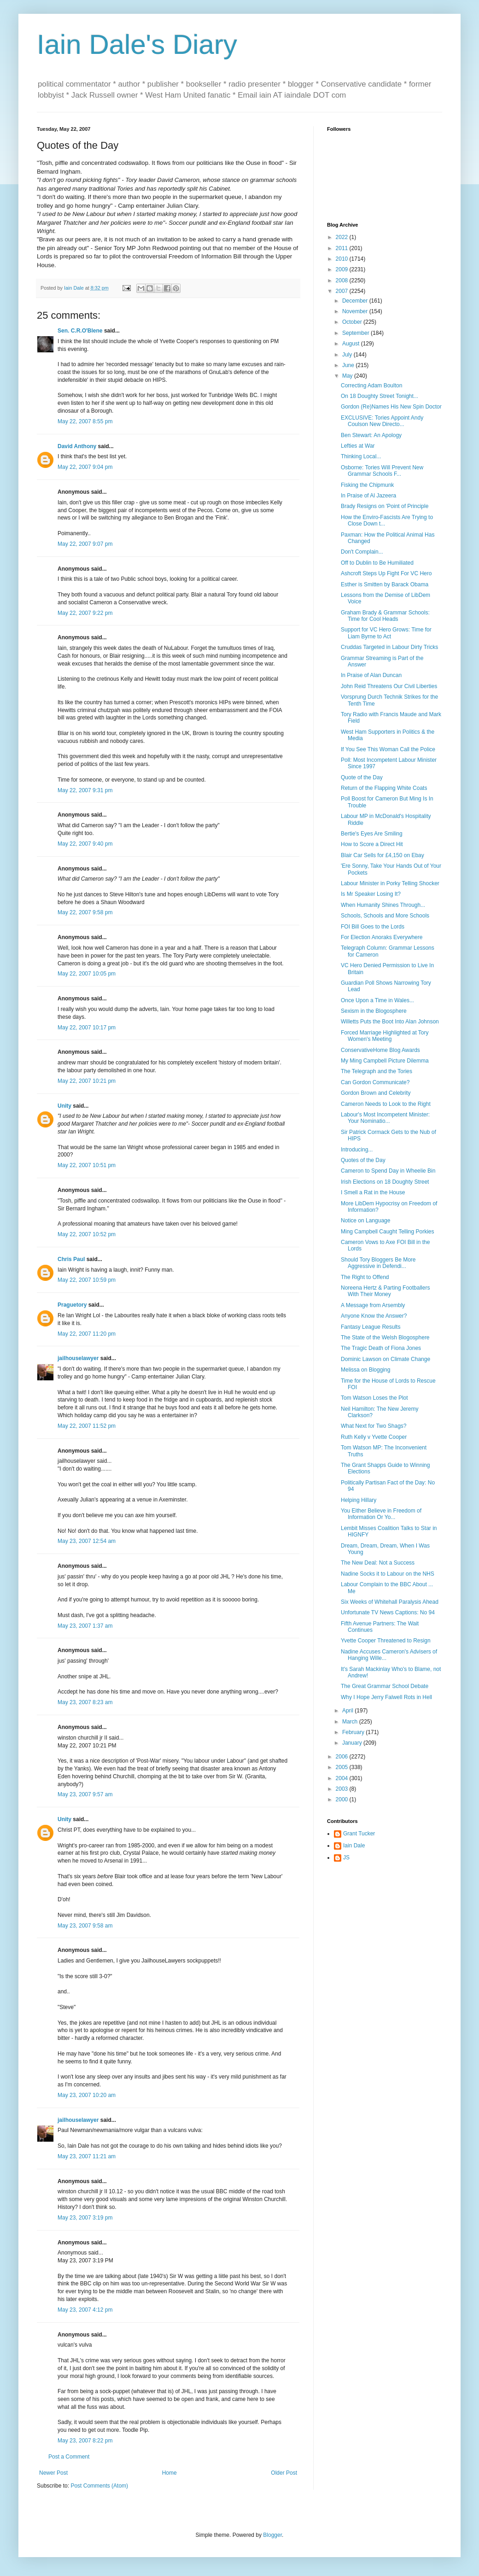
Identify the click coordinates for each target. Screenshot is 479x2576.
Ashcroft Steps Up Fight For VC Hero (386, 573)
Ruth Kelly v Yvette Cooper (374, 1437)
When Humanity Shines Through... (383, 905)
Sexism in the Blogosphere (374, 1011)
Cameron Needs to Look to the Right (386, 1104)
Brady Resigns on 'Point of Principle (384, 506)
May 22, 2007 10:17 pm (87, 1027)
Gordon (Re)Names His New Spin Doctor (391, 406)
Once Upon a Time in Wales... (377, 1000)
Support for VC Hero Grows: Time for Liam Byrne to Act (386, 632)
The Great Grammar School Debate (384, 1686)
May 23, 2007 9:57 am (85, 1794)
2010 (343, 259)
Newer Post (53, 2473)
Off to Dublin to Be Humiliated (377, 563)
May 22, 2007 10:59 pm (87, 1280)
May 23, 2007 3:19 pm (85, 2217)
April (348, 1710)
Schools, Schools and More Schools (385, 915)
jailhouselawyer (78, 1358)
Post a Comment (68, 2456)
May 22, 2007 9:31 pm (85, 790)
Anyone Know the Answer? (374, 1316)
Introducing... (357, 1149)
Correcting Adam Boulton (371, 385)
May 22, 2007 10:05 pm (87, 973)
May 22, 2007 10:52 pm (87, 1234)
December (355, 301)
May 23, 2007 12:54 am (87, 1541)
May (348, 376)
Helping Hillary (358, 1500)
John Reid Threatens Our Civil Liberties (389, 686)
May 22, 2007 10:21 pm (87, 1081)
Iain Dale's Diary (137, 44)
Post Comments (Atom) (99, 2486)
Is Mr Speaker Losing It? (371, 894)
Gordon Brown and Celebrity (375, 1093)
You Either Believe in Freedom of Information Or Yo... (381, 1513)
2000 (343, 1799)
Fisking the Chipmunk (367, 485)
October (352, 322)
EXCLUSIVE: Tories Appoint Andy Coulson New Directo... (382, 421)
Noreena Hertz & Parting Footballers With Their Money (385, 1291)
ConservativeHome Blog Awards (380, 1050)
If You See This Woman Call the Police (388, 749)
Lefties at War (358, 446)
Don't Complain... (362, 552)
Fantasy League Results (370, 1327)
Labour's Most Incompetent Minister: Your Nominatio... (385, 1117)
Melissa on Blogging (365, 1370)
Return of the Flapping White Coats (384, 788)
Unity (64, 1106)
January (352, 1743)
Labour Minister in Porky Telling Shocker (390, 883)
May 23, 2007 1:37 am (85, 1626)
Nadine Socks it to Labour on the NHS (387, 1574)
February (354, 1732)
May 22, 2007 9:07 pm (85, 544)
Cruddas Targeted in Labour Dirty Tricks (389, 647)
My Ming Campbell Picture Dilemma (385, 1060)
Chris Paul (71, 1259)
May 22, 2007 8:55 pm (85, 421)
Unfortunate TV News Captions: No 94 (388, 1612)
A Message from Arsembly (373, 1305)
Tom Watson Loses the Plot (374, 1398)
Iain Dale (354, 1845)
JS (346, 1857)
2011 (343, 248)
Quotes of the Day (363, 1160)
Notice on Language (365, 1220)
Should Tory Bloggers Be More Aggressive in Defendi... (378, 1262)
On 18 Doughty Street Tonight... (379, 396)
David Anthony (77, 446)
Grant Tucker (359, 1833)
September (356, 333)
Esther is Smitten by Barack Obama (384, 584)
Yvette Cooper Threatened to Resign (386, 1640)
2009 (343, 269)
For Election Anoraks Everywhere (381, 937)
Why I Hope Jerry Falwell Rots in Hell (386, 1697)
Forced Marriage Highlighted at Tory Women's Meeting (385, 1035)
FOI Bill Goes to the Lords (372, 926)
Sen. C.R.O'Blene (80, 330)
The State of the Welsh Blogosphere (385, 1337)
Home (169, 2473)
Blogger (272, 2535)
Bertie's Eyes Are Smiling (372, 833)
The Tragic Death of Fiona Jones (381, 1348)
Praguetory (72, 1305)
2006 (343, 1756)
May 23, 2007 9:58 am (85, 1925)
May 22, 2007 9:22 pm (85, 613)
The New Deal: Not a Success (378, 1563)
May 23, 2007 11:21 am (87, 2156)
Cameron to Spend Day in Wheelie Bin (388, 1171)
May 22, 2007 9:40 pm (85, 844)
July (348, 354)
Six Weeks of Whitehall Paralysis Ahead (389, 1602)
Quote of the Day (362, 777)
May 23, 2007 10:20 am (87, 2095)
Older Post (284, 2473)
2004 (343, 1778)
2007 (343, 291)
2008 (343, 280)
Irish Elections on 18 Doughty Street (385, 1182)
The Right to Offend (365, 1277)
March (350, 1721)
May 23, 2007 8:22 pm (85, 2440)
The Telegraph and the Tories (376, 1071)
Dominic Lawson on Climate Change (385, 1359)
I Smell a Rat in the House (373, 1192)
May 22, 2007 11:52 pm (87, 1426)
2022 (343, 237)
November (355, 311)
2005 (343, 1767)
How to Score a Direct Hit (372, 844)
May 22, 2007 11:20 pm (87, 1334)
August (351, 343)
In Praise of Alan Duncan (371, 675)
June (349, 365)
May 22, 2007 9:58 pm (85, 912)
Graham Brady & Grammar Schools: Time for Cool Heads (385, 615)
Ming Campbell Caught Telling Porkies (387, 1231)
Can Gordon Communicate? (375, 1082)
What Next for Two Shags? (374, 1426)
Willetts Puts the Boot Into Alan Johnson (390, 1021)
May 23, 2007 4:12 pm (85, 2310)
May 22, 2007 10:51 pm (87, 1165)
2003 (343, 1789)
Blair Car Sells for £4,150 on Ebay (382, 855)
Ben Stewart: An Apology (371, 435)
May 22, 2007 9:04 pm (85, 467)
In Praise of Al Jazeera (368, 495)
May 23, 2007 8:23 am (85, 1702)
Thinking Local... (361, 456)
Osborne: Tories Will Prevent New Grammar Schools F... (382, 470)
